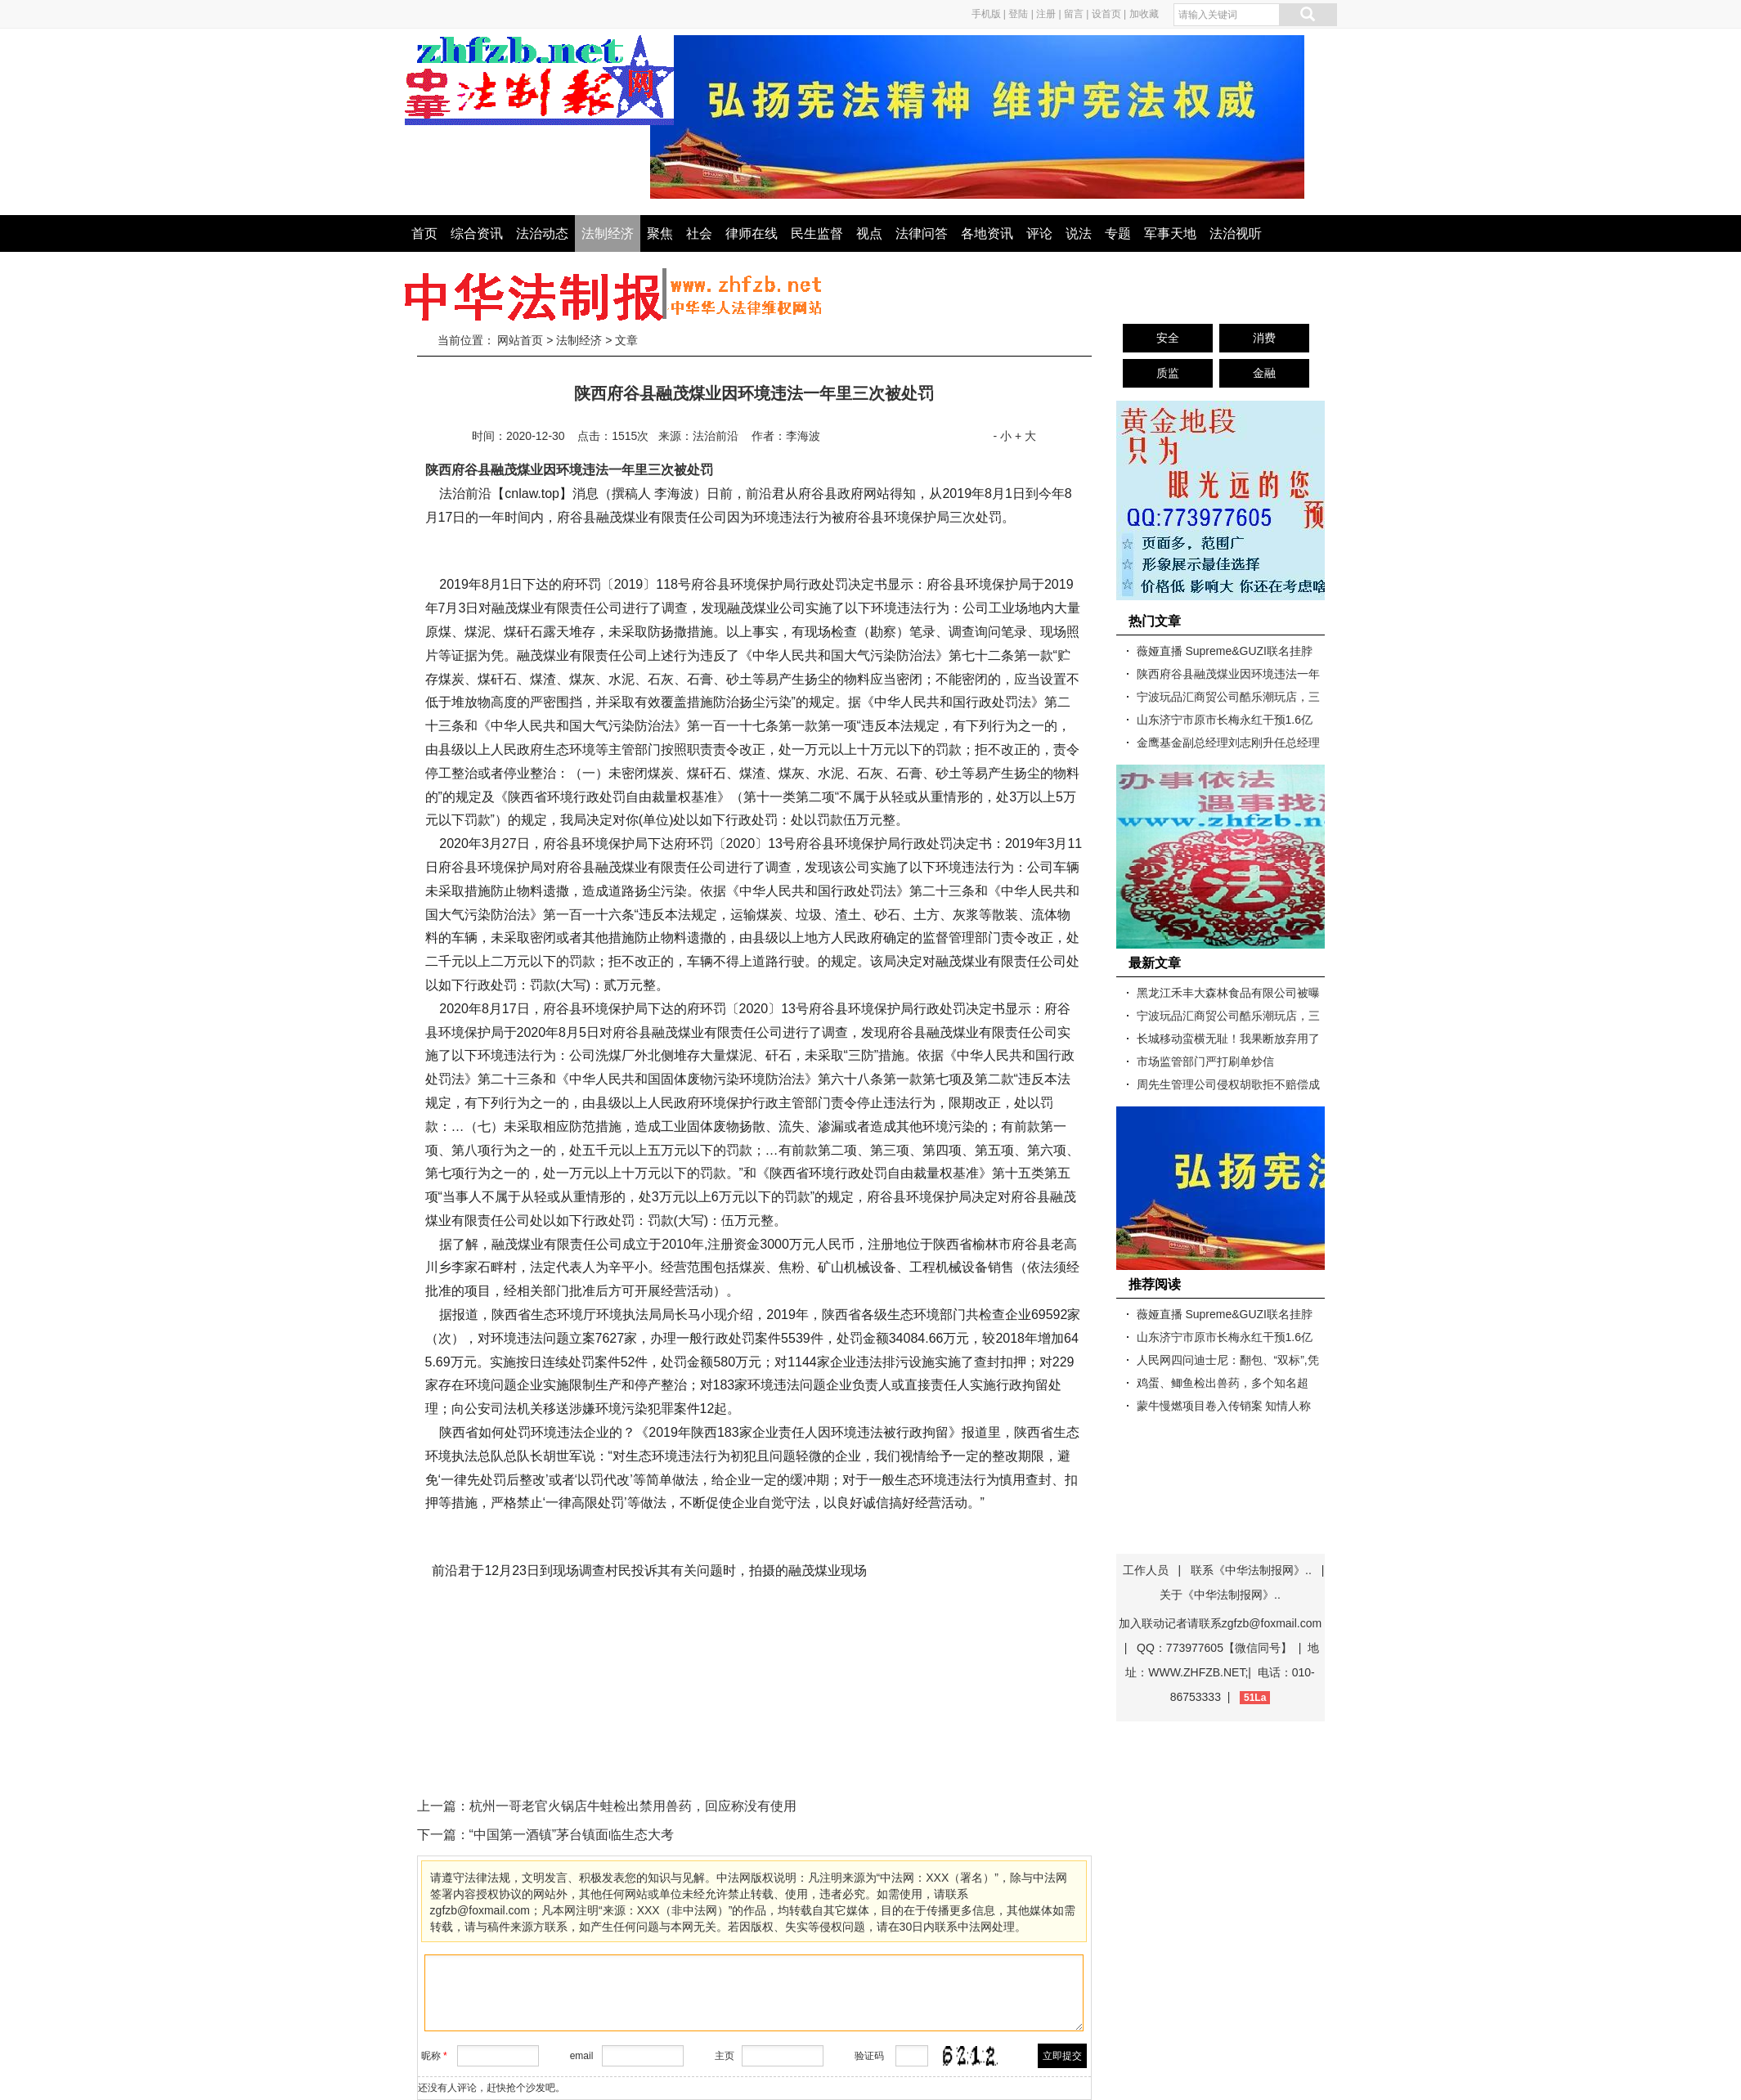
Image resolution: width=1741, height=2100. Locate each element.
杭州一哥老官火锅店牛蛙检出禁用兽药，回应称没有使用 (632, 1806)
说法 (1079, 233)
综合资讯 (477, 233)
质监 (1167, 372)
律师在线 (751, 233)
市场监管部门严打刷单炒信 (1205, 1061)
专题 (1118, 233)
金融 (1264, 372)
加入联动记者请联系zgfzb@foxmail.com (1220, 1623)
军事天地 (1170, 233)
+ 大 (1025, 435)
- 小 (1002, 435)
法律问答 (921, 233)
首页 (424, 233)
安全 (1167, 337)
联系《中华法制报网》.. (1251, 1570)
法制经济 (607, 233)
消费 (1264, 337)
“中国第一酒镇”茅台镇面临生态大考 (572, 1835)
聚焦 (660, 233)
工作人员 (1146, 1570)
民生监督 (817, 233)
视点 (869, 233)
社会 (699, 233)
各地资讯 (987, 233)
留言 (1074, 14)
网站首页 (520, 340)
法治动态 (542, 233)
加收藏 (1144, 14)
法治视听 (1235, 233)
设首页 (1106, 14)
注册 (1046, 14)
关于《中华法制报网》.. (1220, 1594)
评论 (1039, 233)
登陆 (1018, 14)
